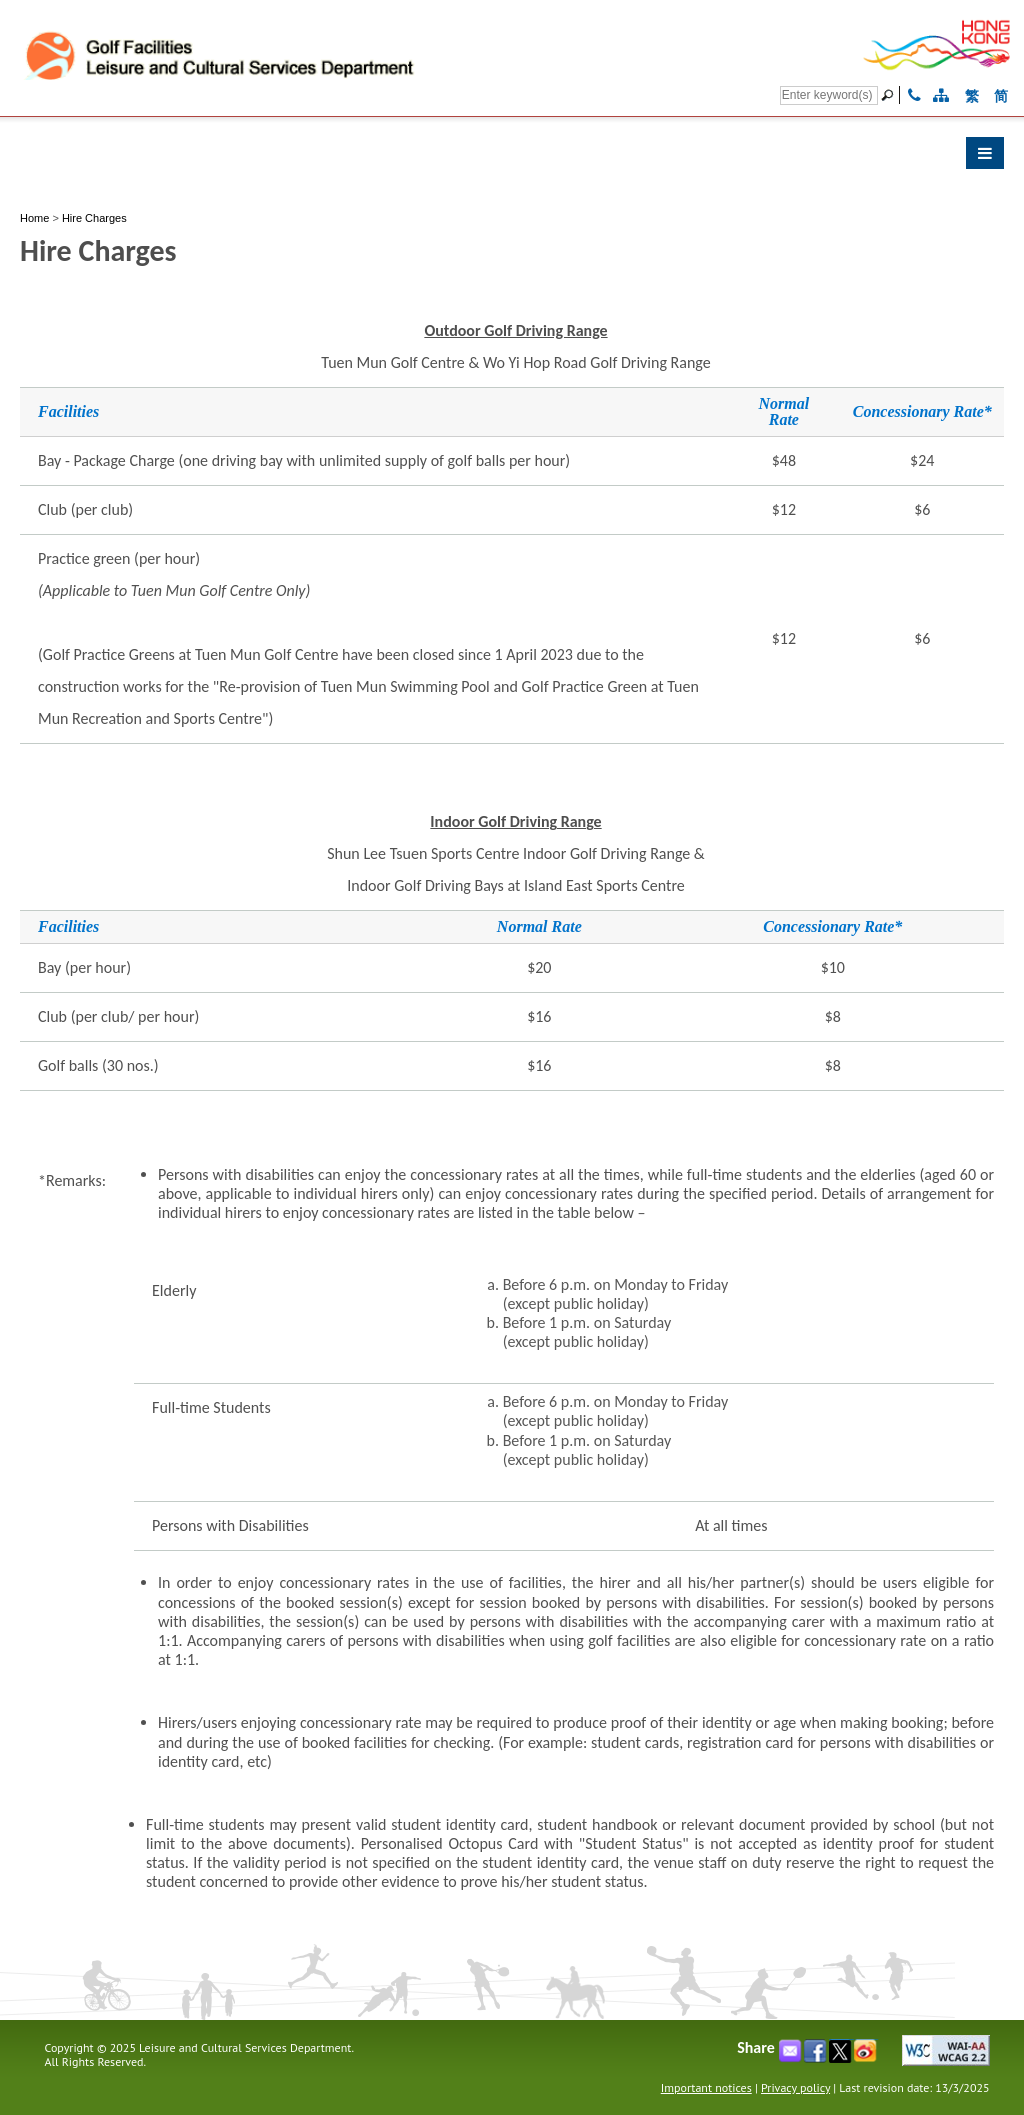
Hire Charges (94, 218)
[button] (512, 158)
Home (34, 218)
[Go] (890, 95)
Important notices (706, 2087)
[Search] (829, 95)
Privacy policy (795, 2087)
